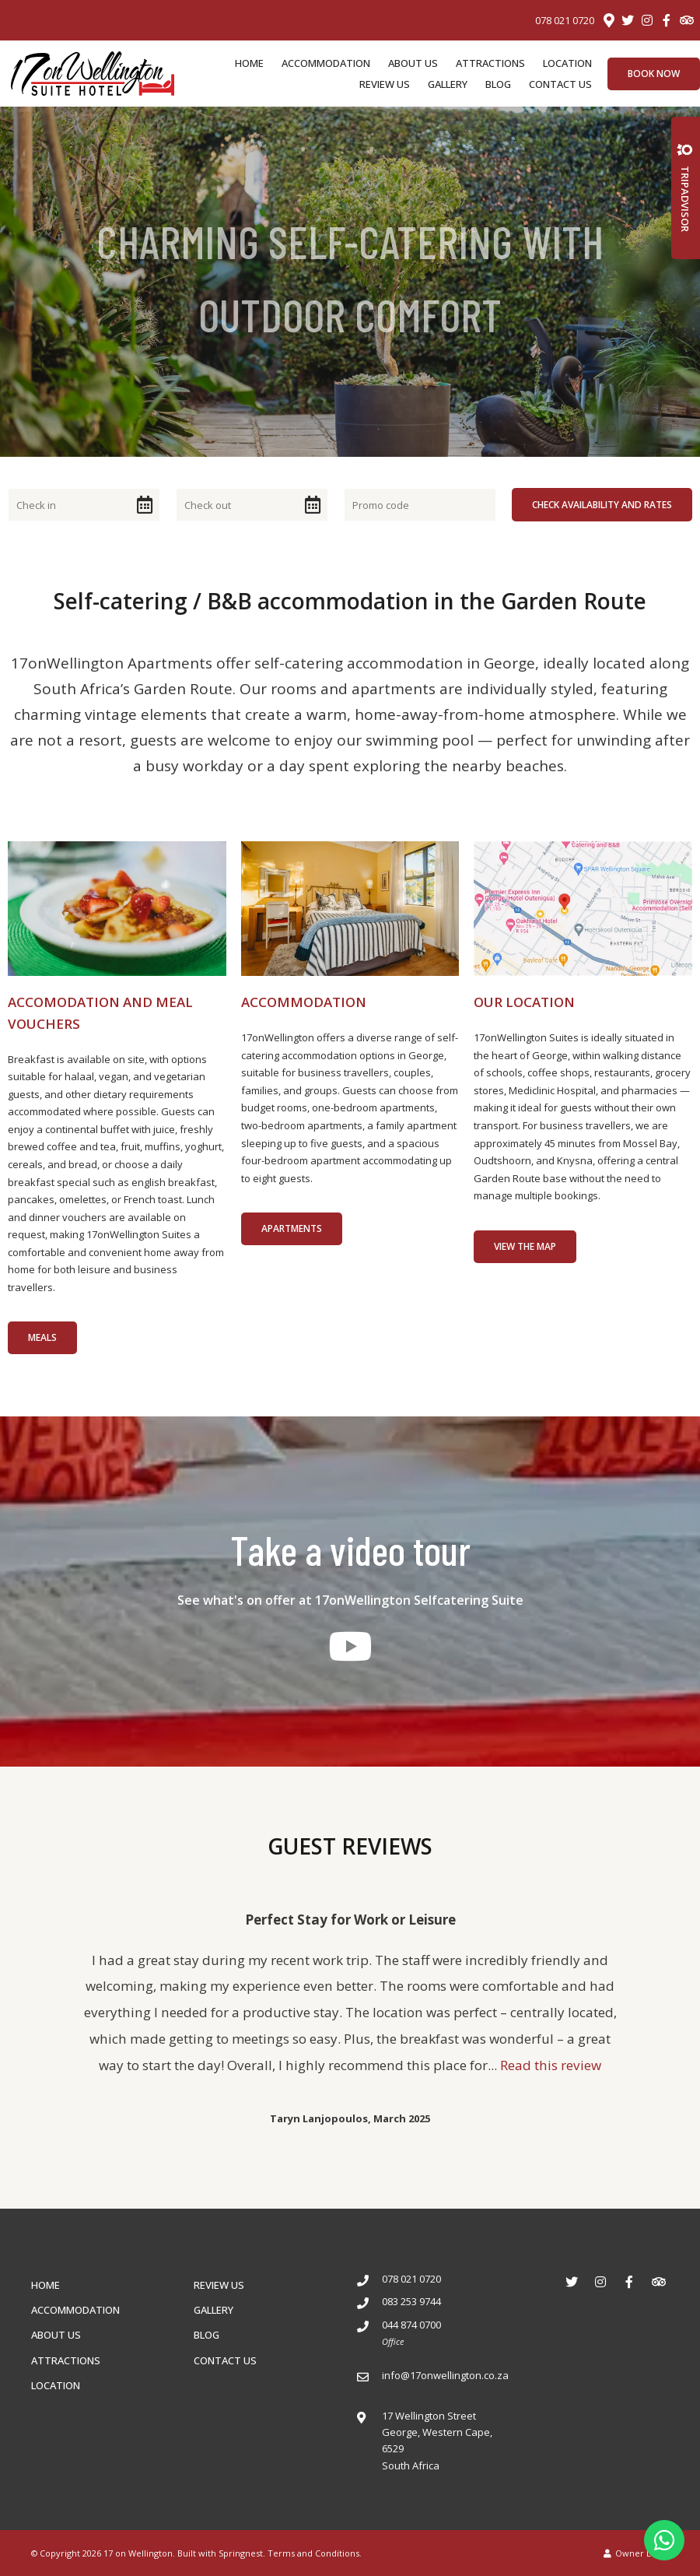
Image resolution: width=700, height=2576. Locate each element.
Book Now (654, 73)
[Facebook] (666, 20)
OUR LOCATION (524, 1002)
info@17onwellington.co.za (445, 2375)
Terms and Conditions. (315, 2553)
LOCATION (567, 63)
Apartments (291, 1228)
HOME (249, 63)
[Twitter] (627, 20)
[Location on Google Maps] (608, 19)
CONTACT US (560, 84)
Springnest (241, 2553)
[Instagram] (647, 20)
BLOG (498, 84)
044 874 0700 (411, 2325)
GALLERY (447, 84)
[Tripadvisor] (686, 20)
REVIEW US (384, 84)
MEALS (42, 1337)
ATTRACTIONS (490, 63)
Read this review (550, 2065)
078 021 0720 (564, 21)
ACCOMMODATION (326, 63)
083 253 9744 (411, 2301)
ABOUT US (413, 63)
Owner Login (636, 2553)
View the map (525, 1246)
